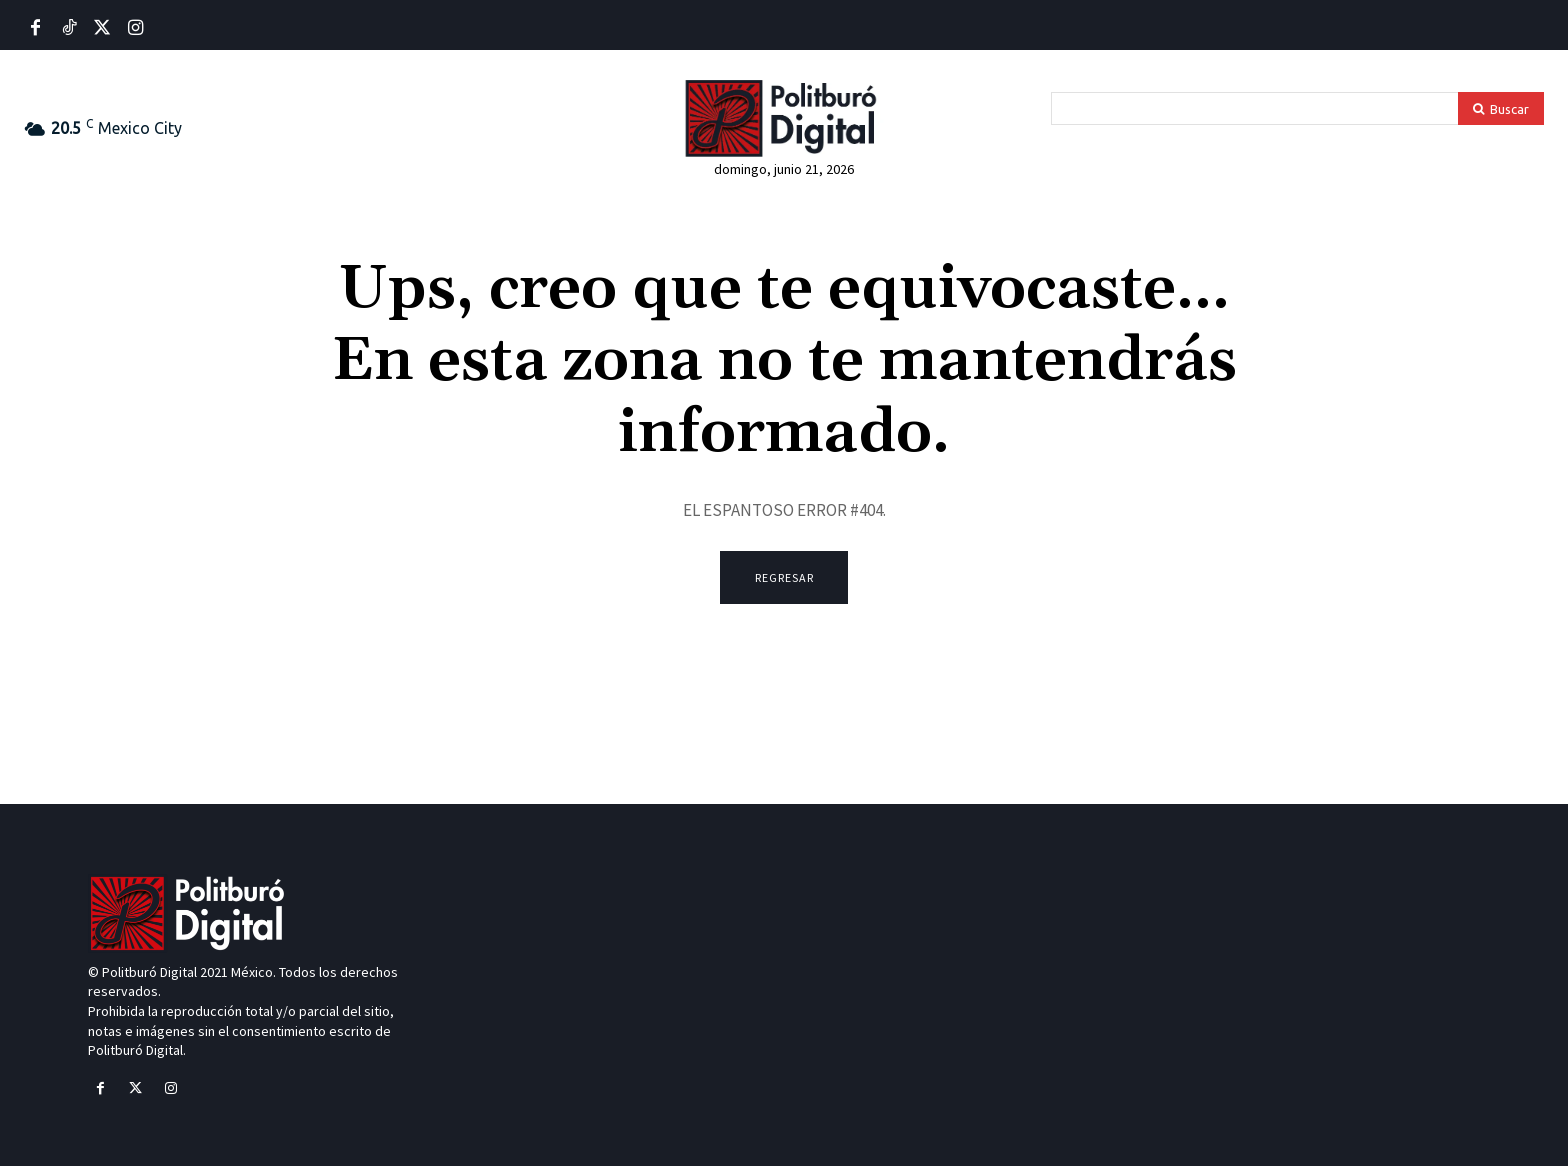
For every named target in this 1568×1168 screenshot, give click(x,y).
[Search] (1501, 108)
